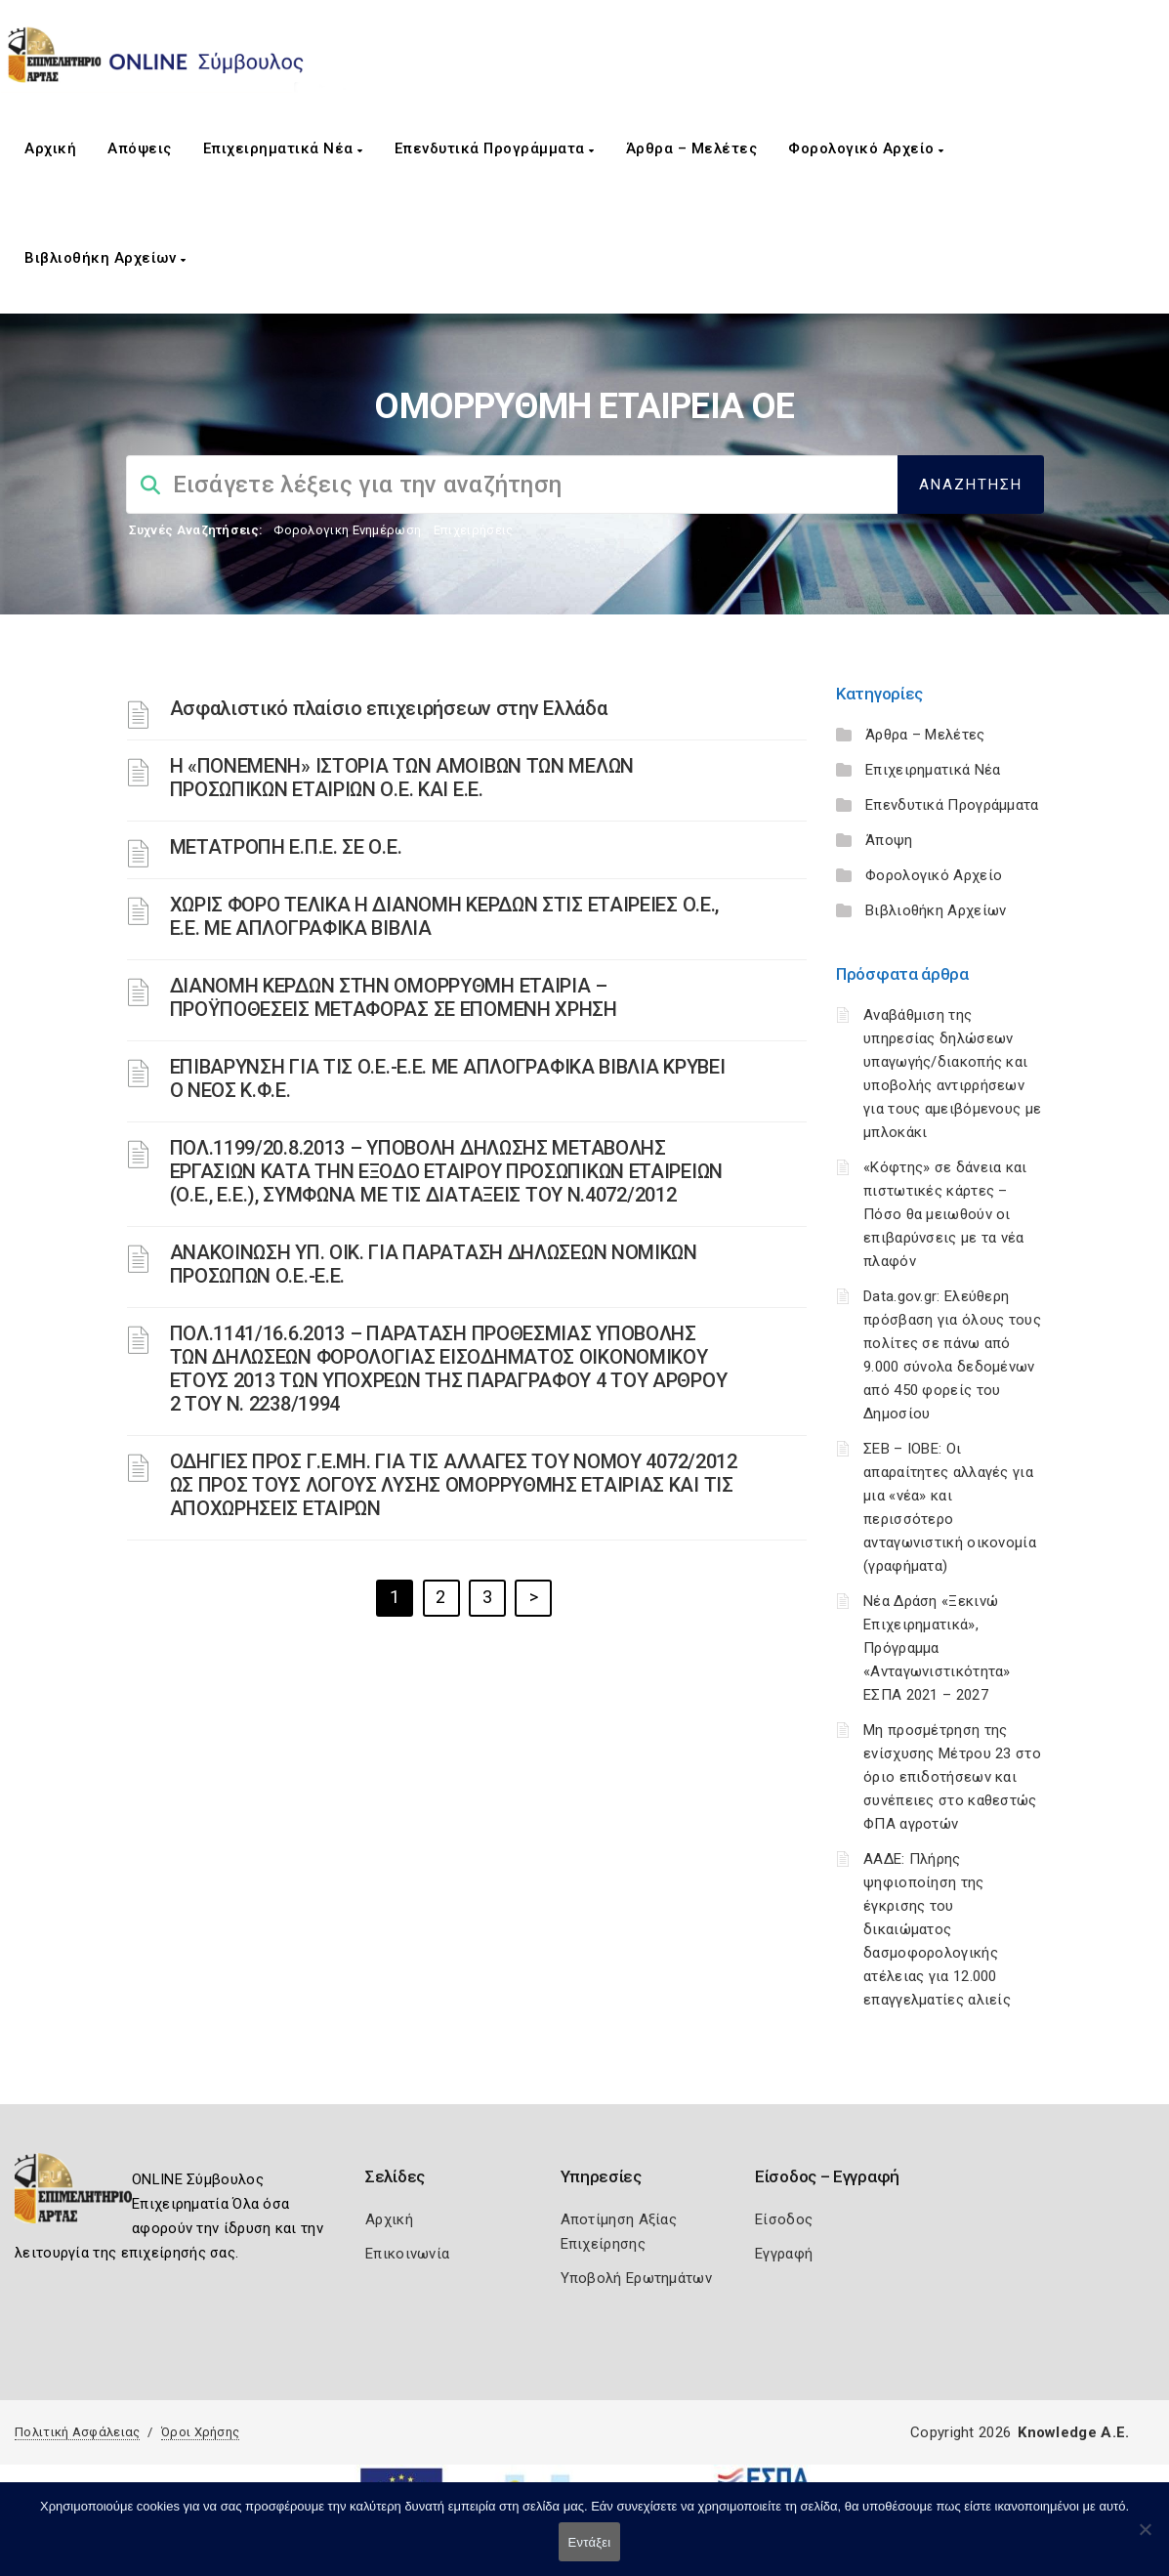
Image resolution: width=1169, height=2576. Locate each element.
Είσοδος (784, 2219)
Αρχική (50, 148)
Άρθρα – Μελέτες (692, 148)
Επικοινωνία (407, 2253)
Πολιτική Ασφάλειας (77, 2432)
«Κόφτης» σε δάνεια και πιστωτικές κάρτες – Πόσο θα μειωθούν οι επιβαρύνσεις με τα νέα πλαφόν (945, 1214)
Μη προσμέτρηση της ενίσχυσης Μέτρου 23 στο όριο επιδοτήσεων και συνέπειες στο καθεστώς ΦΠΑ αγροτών (952, 1777)
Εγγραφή (784, 2253)
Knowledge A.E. (1073, 2432)
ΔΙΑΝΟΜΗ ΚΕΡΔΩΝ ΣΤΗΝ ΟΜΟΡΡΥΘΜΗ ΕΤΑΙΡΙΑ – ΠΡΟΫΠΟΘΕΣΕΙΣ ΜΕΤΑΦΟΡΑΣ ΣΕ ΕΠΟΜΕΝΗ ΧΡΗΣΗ (393, 997)
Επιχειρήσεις (474, 530)
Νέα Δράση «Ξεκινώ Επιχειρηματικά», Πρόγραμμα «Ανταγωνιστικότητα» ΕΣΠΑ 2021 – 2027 (937, 1648)
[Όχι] (1144, 2538)
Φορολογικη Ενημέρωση (347, 530)
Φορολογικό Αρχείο (866, 148)
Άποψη (889, 840)
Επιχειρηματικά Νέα (283, 148)
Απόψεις (139, 148)
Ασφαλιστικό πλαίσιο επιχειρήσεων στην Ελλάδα (388, 708)
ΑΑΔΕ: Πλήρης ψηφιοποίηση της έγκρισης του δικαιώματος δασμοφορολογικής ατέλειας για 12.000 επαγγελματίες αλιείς (937, 1929)
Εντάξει (589, 2542)
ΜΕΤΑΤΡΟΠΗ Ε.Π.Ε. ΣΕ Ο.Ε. (286, 847)
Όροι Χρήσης (200, 2432)
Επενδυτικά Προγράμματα (495, 148)
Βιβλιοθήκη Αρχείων (105, 258)
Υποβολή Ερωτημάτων (636, 2278)
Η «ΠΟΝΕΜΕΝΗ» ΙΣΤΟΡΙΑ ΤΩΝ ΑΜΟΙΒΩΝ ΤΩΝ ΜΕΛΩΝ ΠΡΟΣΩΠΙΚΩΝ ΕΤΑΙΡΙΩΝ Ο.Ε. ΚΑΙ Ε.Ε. (402, 777)
